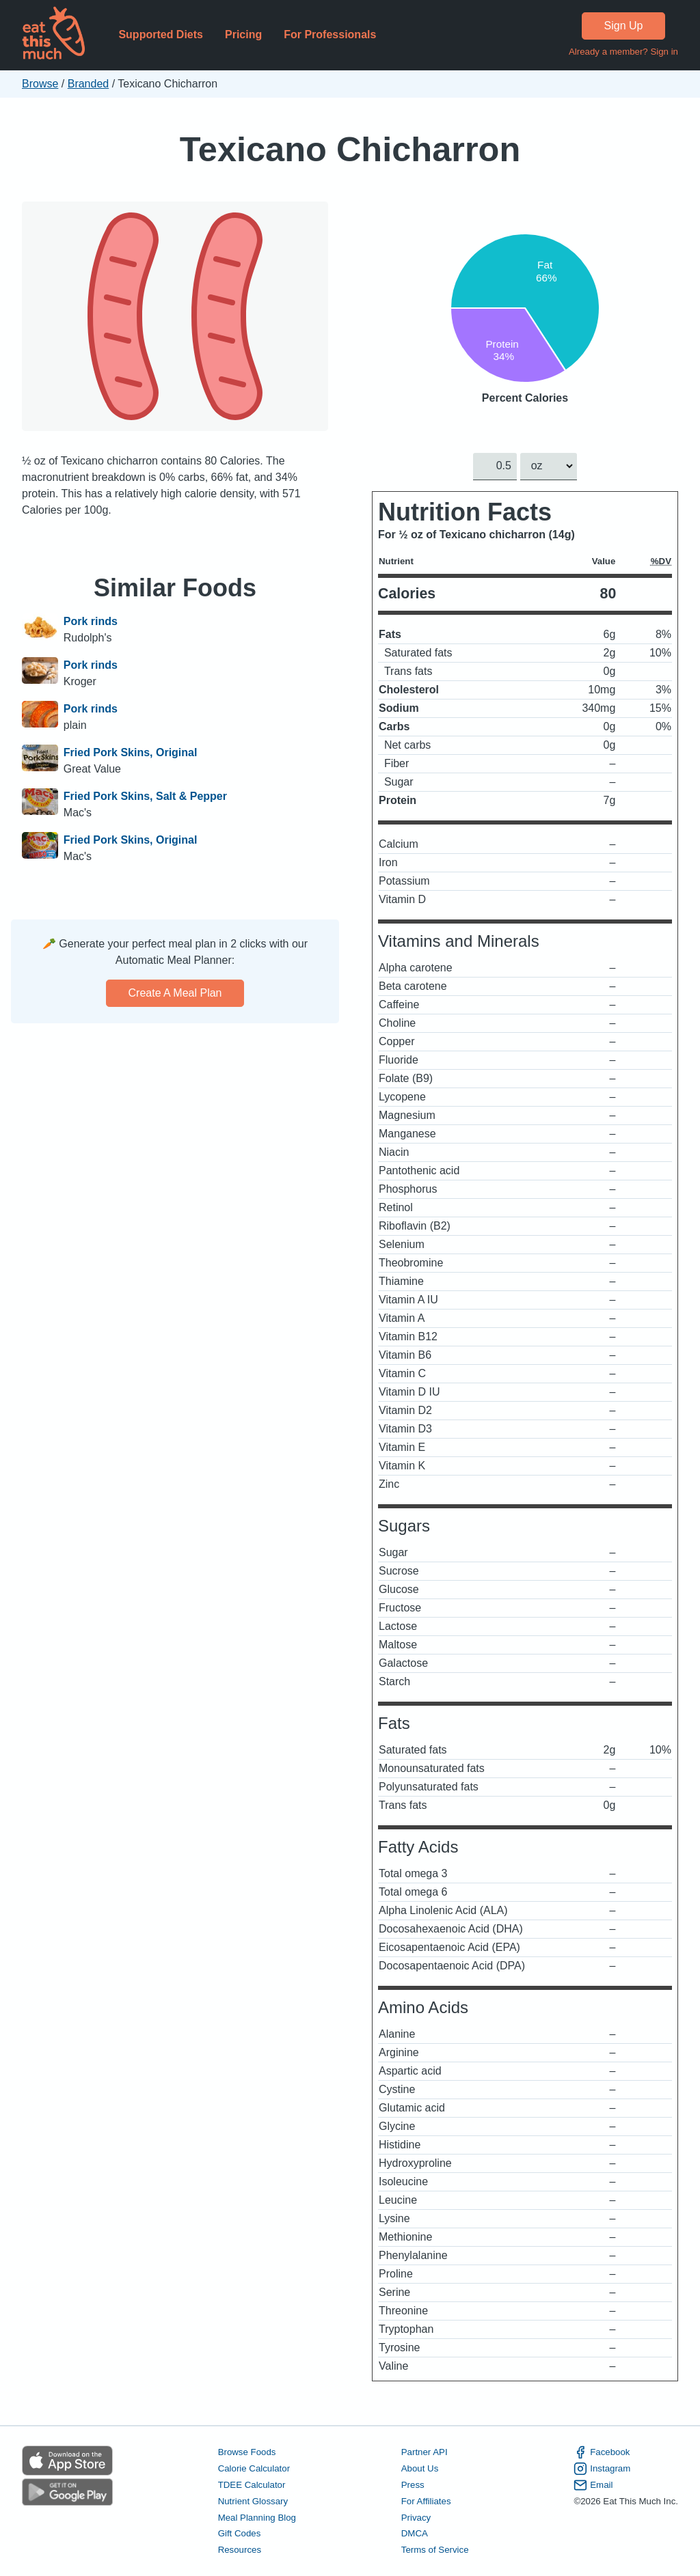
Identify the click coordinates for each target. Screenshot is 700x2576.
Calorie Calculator (254, 2468)
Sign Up (623, 25)
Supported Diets (160, 34)
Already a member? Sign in (623, 51)
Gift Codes (239, 2533)
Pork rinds (91, 621)
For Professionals (330, 34)
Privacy (416, 2517)
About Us (420, 2468)
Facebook (602, 2452)
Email (593, 2484)
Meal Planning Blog (257, 2517)
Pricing (243, 34)
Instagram (602, 2469)
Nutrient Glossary (253, 2500)
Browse (40, 83)
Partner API (424, 2452)
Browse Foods (247, 2452)
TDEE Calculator (252, 2484)
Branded (88, 83)
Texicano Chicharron (350, 149)
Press (413, 2484)
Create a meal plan (175, 993)
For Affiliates (426, 2500)
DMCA (414, 2533)
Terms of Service (435, 2550)
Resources (239, 2550)
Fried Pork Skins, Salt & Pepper (145, 796)
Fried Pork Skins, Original (131, 752)
